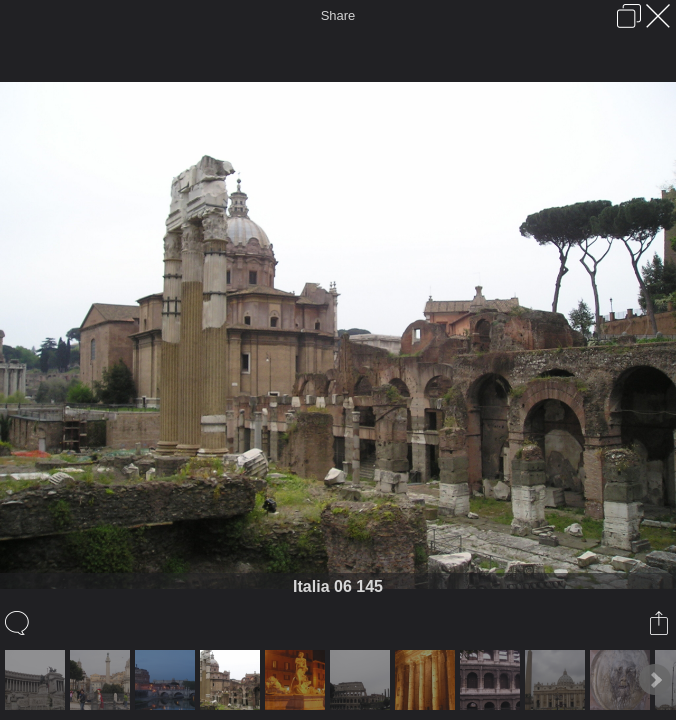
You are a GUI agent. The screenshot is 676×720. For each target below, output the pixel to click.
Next (655, 680)
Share (338, 15)
